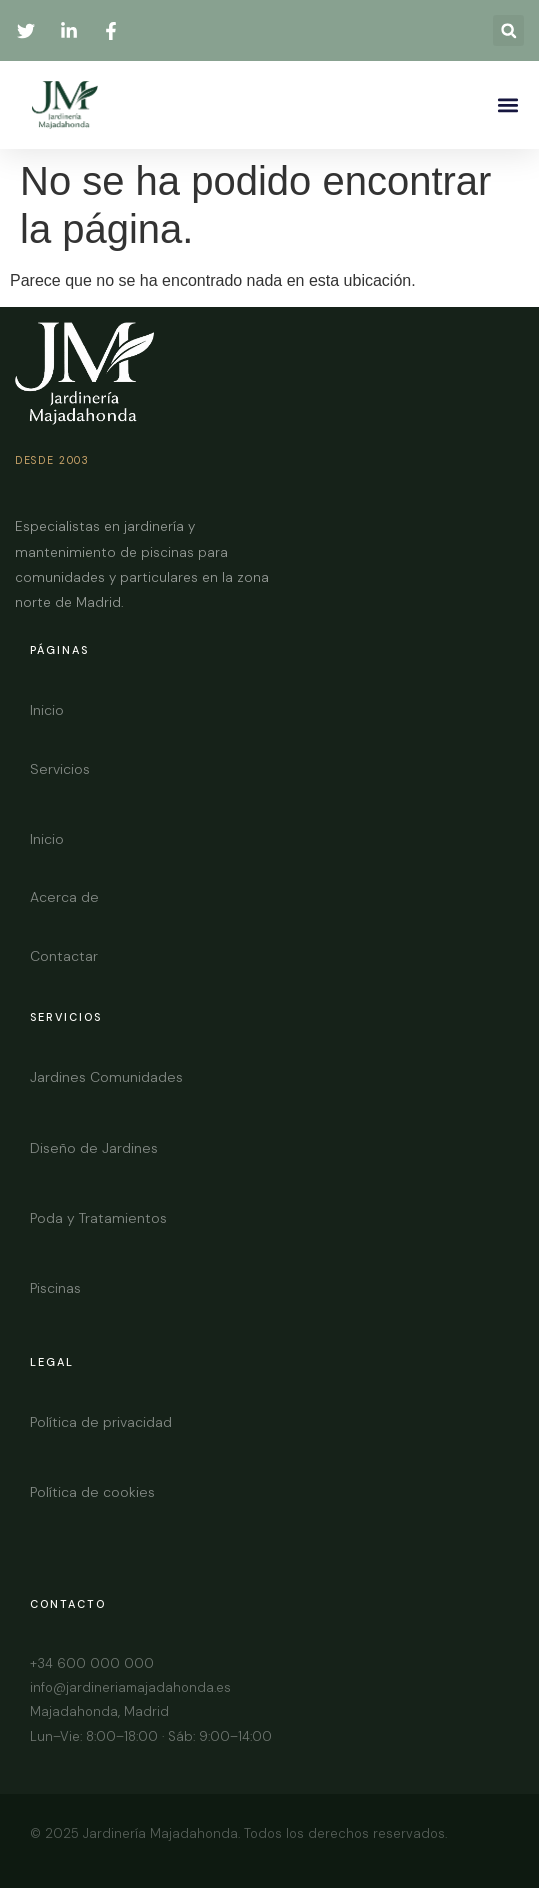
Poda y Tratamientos (98, 1218)
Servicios (60, 769)
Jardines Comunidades (106, 1077)
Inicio (47, 710)
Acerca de (64, 897)
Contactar (64, 956)
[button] (508, 30)
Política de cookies (92, 1492)
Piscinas (55, 1288)
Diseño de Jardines (94, 1148)
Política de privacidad (101, 1422)
